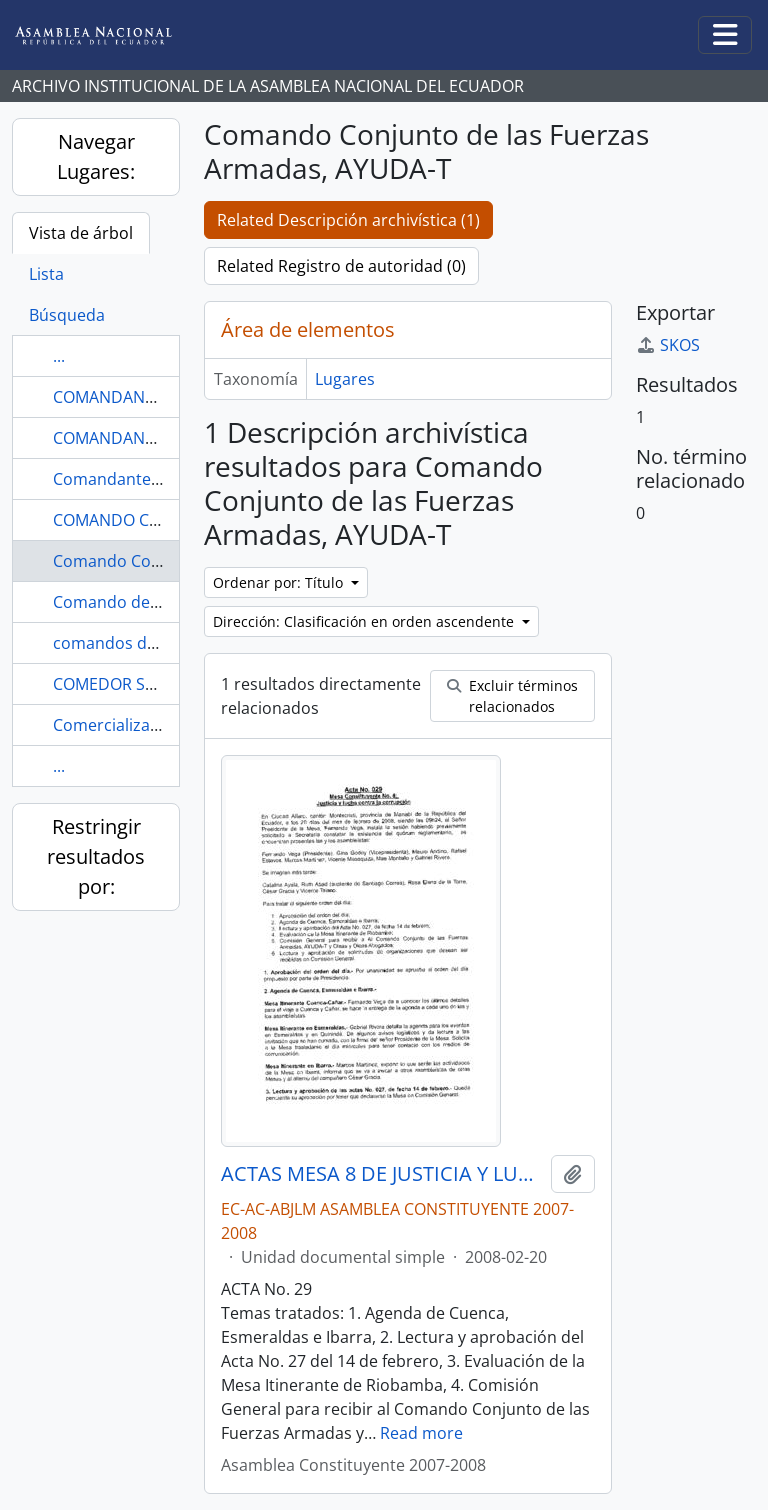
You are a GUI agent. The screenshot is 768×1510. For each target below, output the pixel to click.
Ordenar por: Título (280, 582)
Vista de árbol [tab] (81, 233)
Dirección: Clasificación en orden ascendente (365, 621)
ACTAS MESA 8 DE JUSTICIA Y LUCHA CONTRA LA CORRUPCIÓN (382, 1174)
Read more (421, 1433)
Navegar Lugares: (96, 156)
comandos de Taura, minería (161, 643)
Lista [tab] (46, 274)
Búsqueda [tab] (67, 315)
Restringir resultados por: (96, 856)
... (59, 356)
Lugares (345, 379)
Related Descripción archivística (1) (348, 220)
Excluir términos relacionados (512, 696)
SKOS (668, 345)
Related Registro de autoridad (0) (341, 266)
